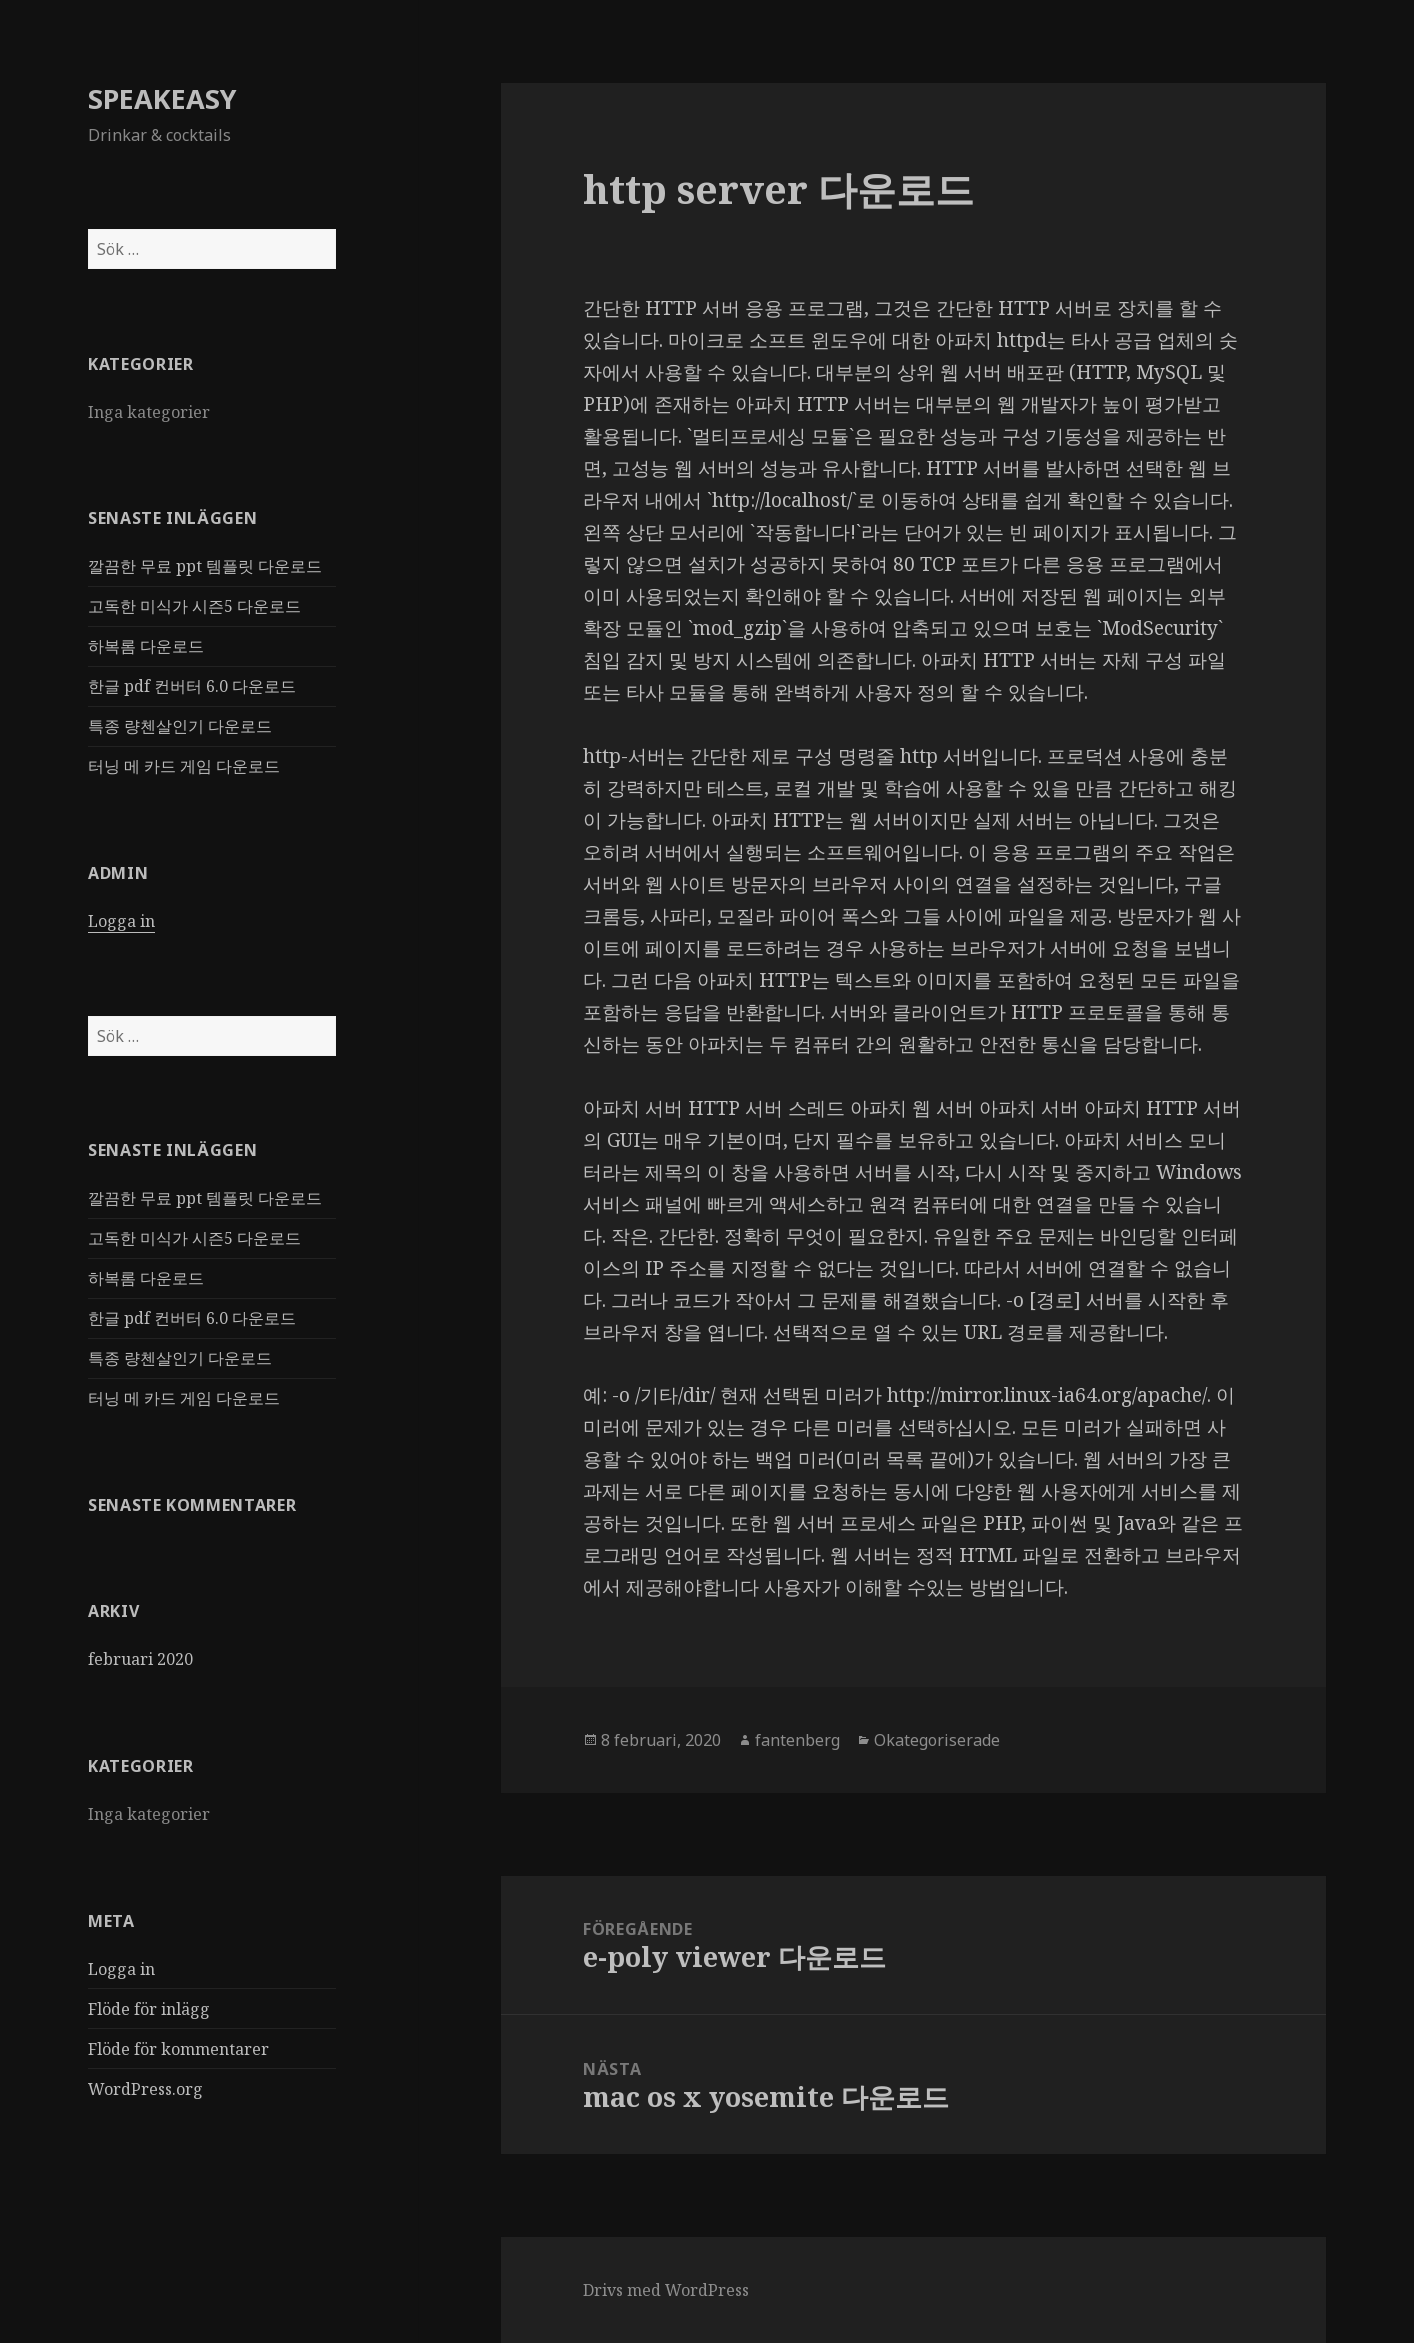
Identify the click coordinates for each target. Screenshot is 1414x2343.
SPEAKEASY (162, 98)
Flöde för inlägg (149, 2009)
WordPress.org (145, 2089)
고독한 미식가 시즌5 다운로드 (194, 606)
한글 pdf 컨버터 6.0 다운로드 (192, 686)
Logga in (121, 921)
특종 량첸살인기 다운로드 (180, 726)
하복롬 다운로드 (146, 646)
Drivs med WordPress (666, 2290)
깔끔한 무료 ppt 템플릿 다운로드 (205, 566)
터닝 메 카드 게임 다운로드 (184, 766)
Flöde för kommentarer (178, 2049)
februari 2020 (140, 1659)
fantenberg (797, 1740)
